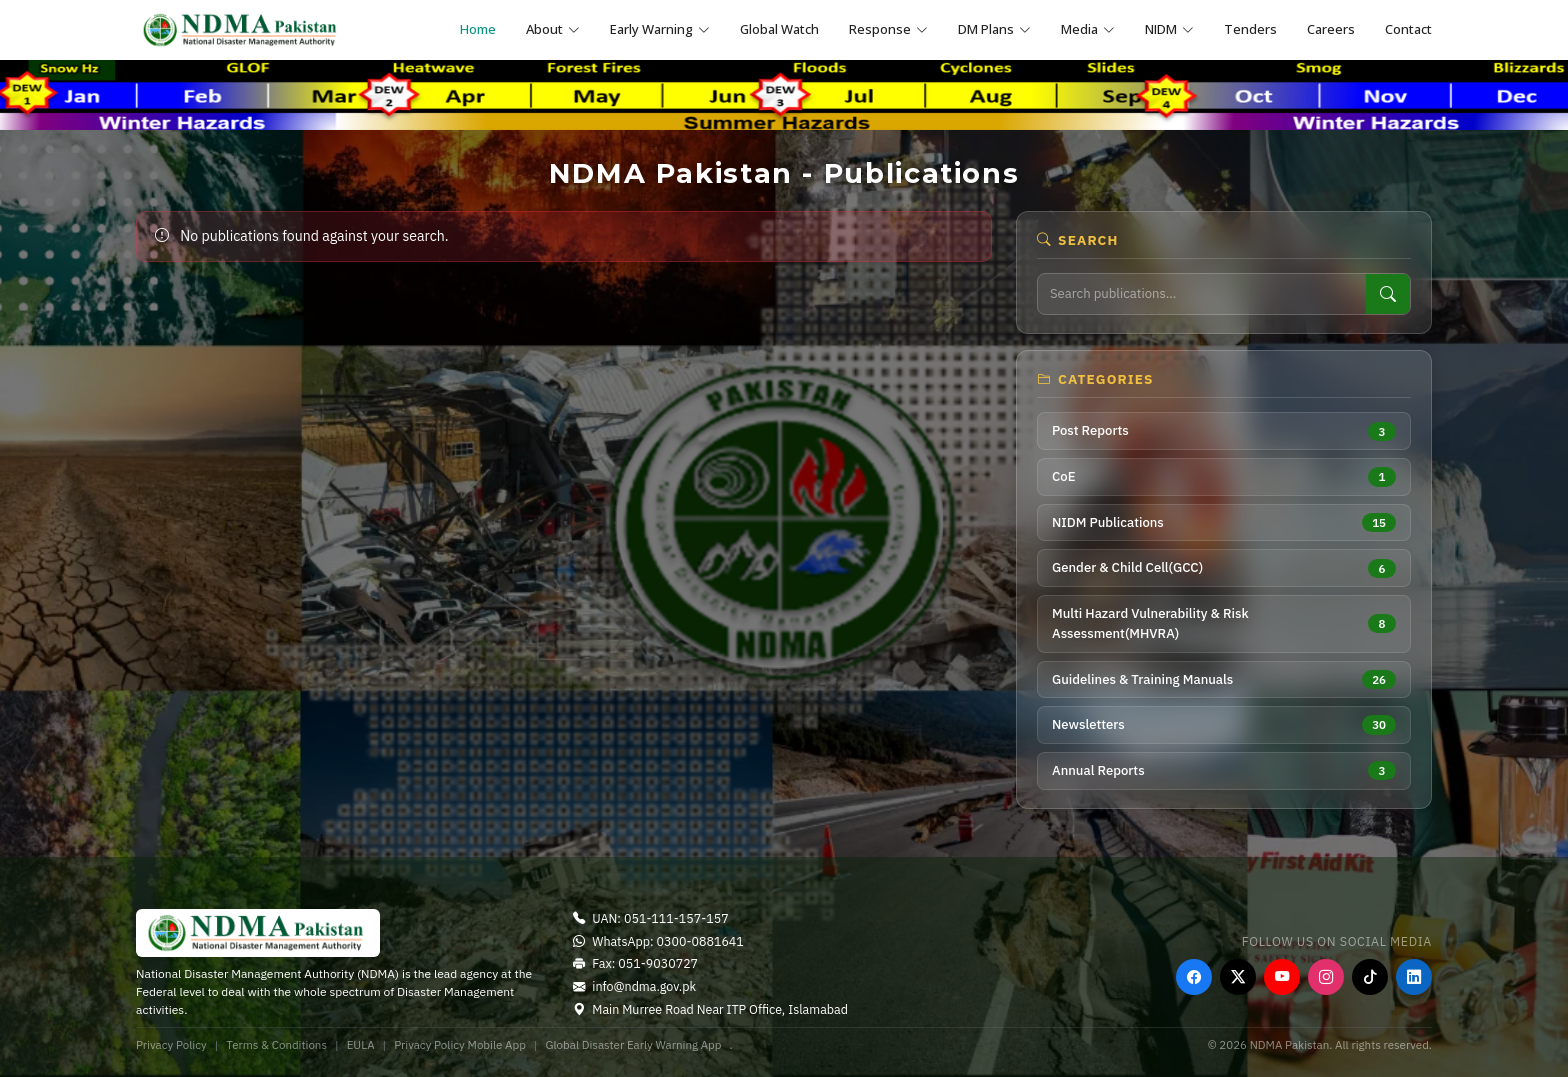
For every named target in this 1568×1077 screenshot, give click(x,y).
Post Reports (1224, 431)
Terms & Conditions (276, 1044)
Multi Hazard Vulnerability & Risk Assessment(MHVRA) (1224, 623)
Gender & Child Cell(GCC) (1224, 568)
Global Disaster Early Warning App (633, 1044)
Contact (1408, 29)
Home (478, 29)
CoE (1224, 476)
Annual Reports (1224, 770)
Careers (1331, 29)
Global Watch (779, 29)
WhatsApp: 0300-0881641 (658, 941)
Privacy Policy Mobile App (460, 1044)
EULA (361, 1044)
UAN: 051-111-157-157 (650, 918)
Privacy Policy (171, 1044)
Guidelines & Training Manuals (1224, 679)
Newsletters (1224, 724)
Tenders (1250, 29)
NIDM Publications (1224, 522)
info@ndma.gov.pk (634, 986)
